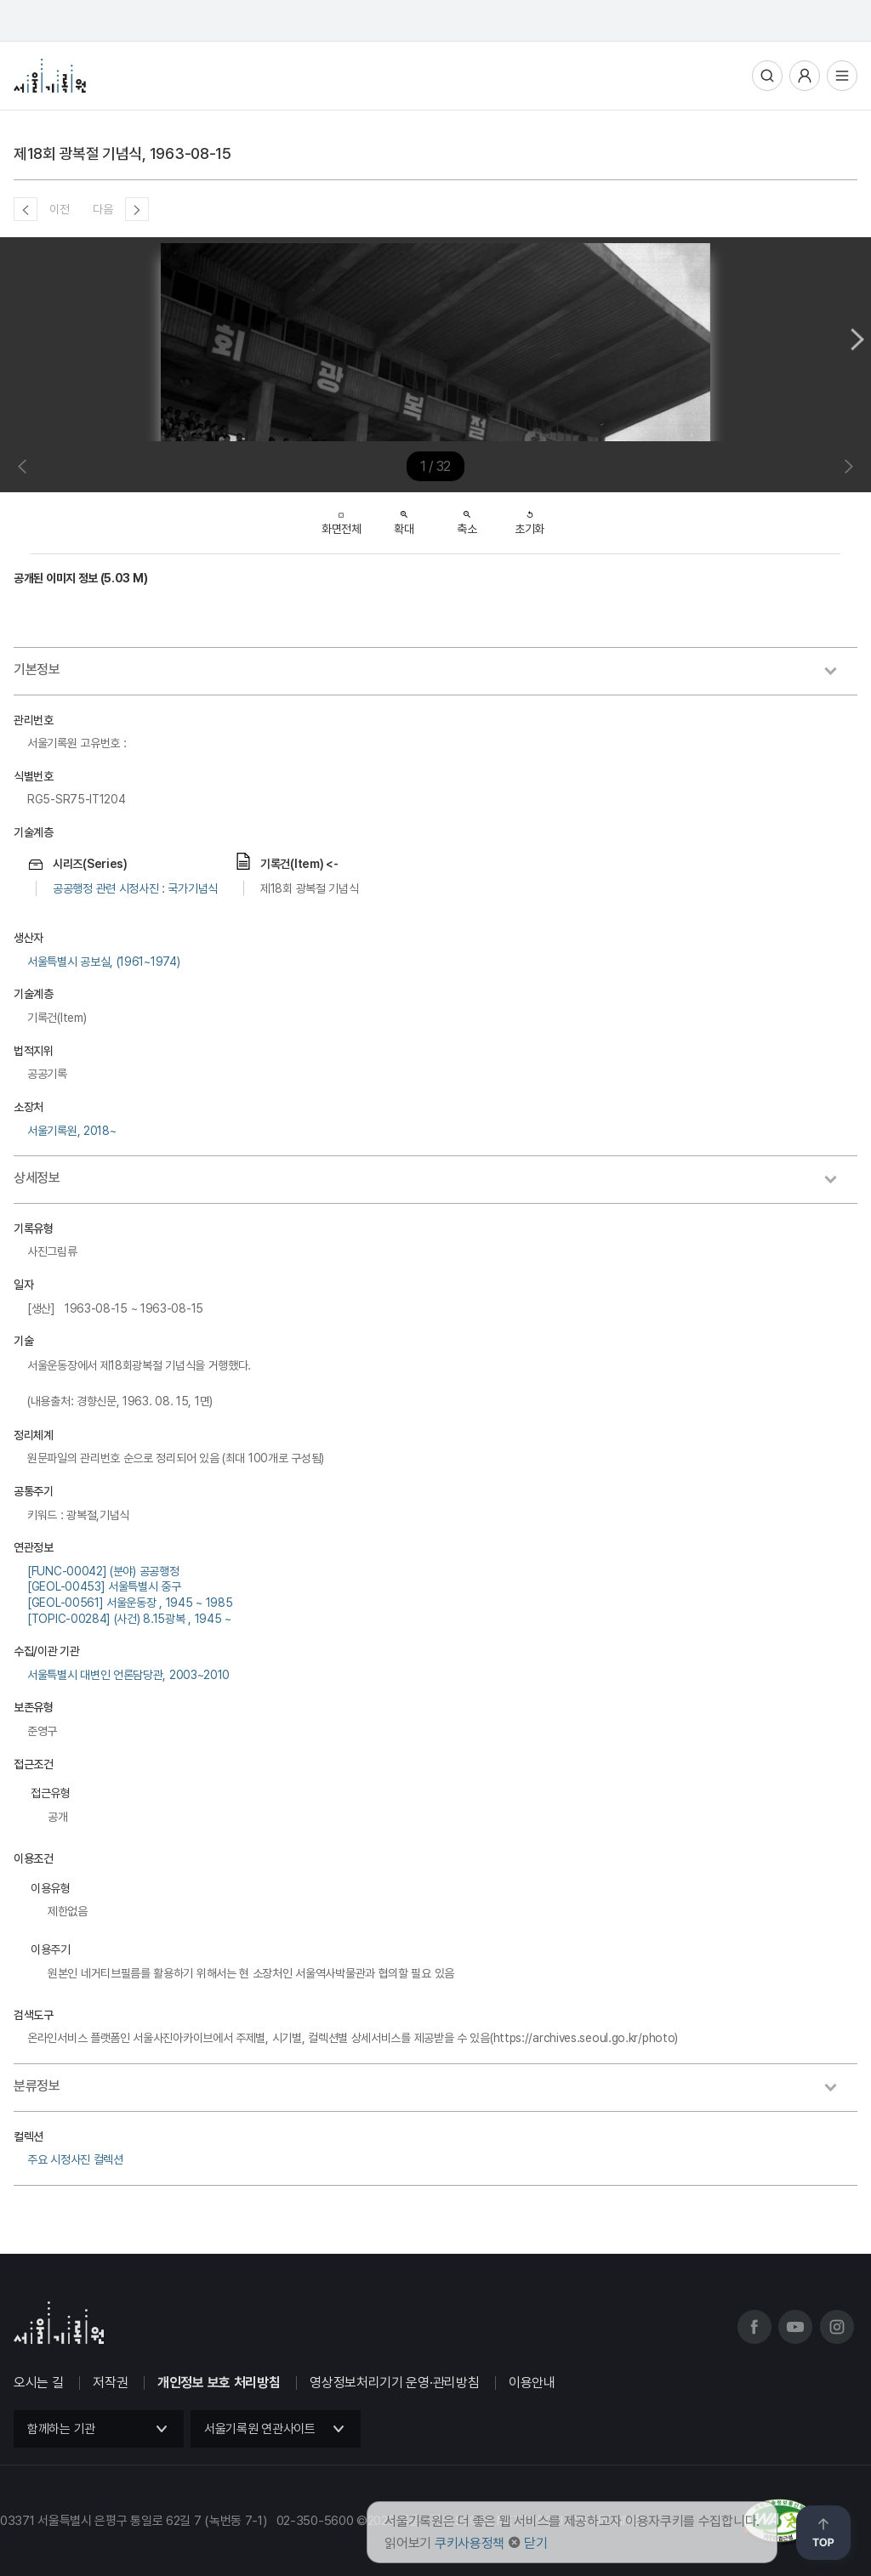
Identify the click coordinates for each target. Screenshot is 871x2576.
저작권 (110, 2383)
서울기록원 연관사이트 (260, 2429)
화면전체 (341, 519)
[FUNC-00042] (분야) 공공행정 (103, 1571)
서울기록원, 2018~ (71, 1131)
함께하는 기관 (61, 2429)
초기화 (529, 518)
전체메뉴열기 (842, 75)
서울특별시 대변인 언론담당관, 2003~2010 (128, 1675)
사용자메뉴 (804, 75)
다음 (102, 209)
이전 (59, 209)
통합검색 (767, 75)
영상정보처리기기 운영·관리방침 (394, 2383)
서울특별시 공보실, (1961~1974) (103, 961)
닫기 (535, 2543)
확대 (403, 518)
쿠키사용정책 (469, 2543)
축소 (466, 518)
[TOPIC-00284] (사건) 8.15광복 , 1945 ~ (129, 1619)
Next (857, 339)
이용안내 (532, 2383)
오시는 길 (39, 2383)
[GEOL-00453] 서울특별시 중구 (104, 1586)
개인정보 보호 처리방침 (218, 2383)
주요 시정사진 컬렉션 (75, 2159)
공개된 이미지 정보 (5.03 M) (80, 578)
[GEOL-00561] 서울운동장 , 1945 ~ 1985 (129, 1602)
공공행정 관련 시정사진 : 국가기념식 (135, 888)
